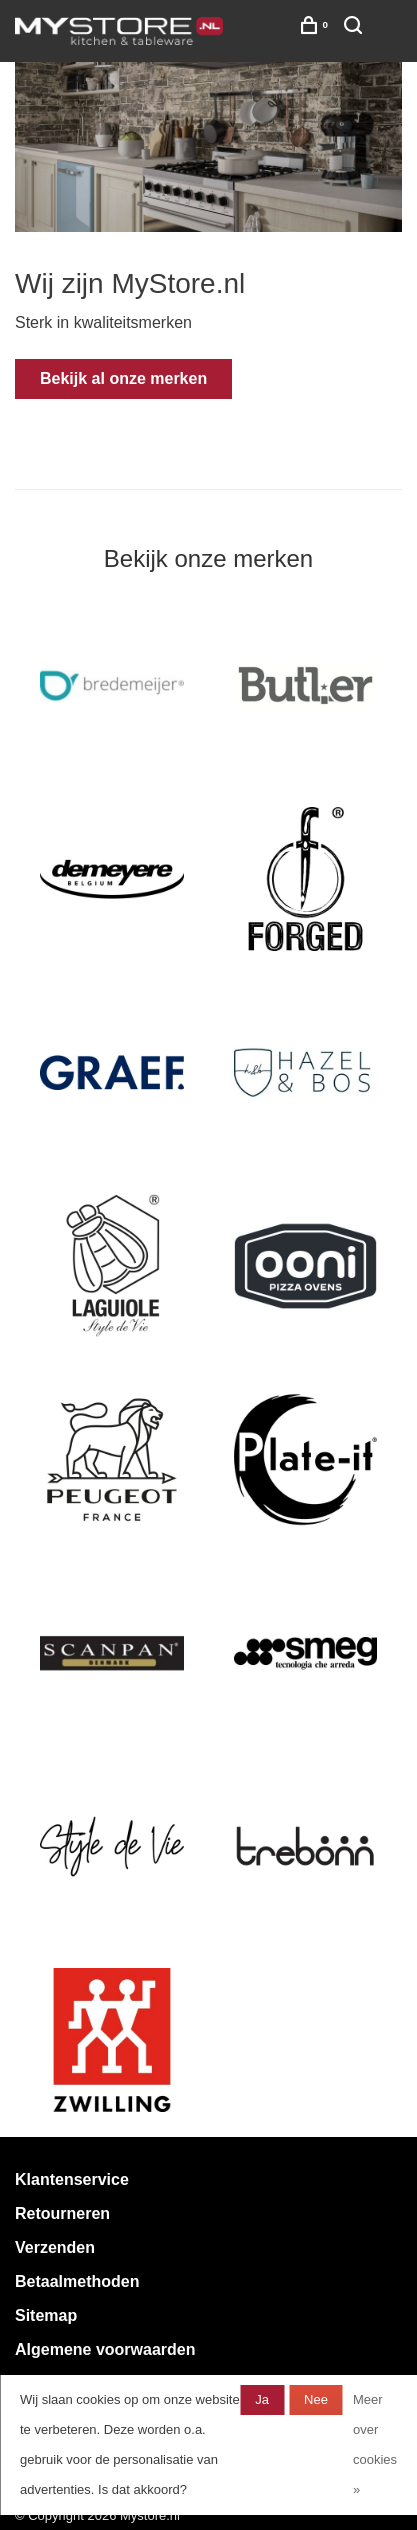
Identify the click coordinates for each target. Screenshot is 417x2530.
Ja (262, 2399)
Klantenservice (72, 2179)
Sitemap (46, 2315)
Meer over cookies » (375, 2444)
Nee (316, 2399)
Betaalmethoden (77, 2281)
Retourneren (62, 2213)
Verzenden (55, 2247)
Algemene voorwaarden (105, 2349)
